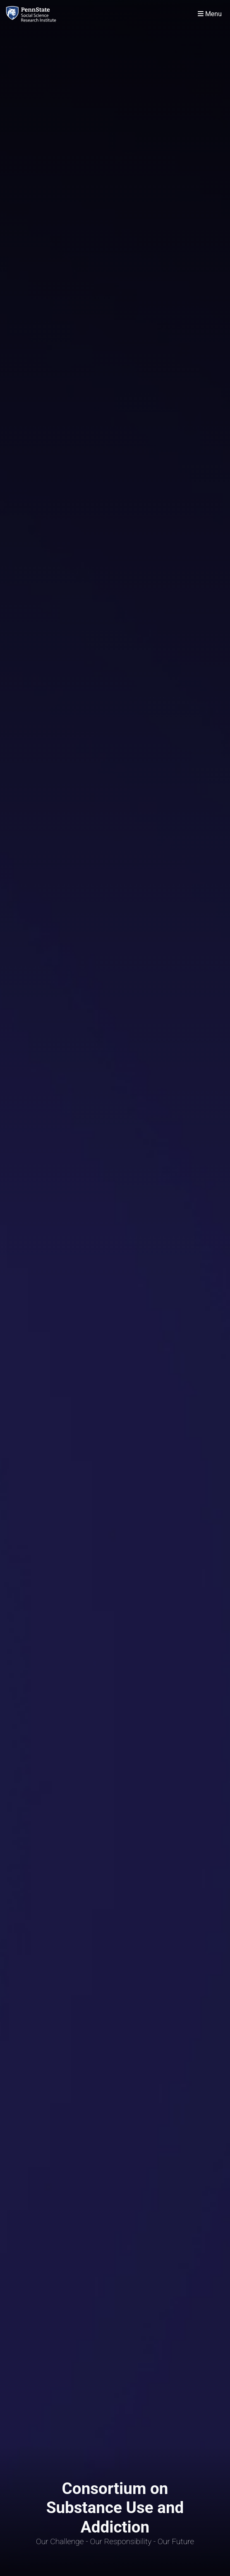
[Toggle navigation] (210, 14)
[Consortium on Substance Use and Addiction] (32, 14)
